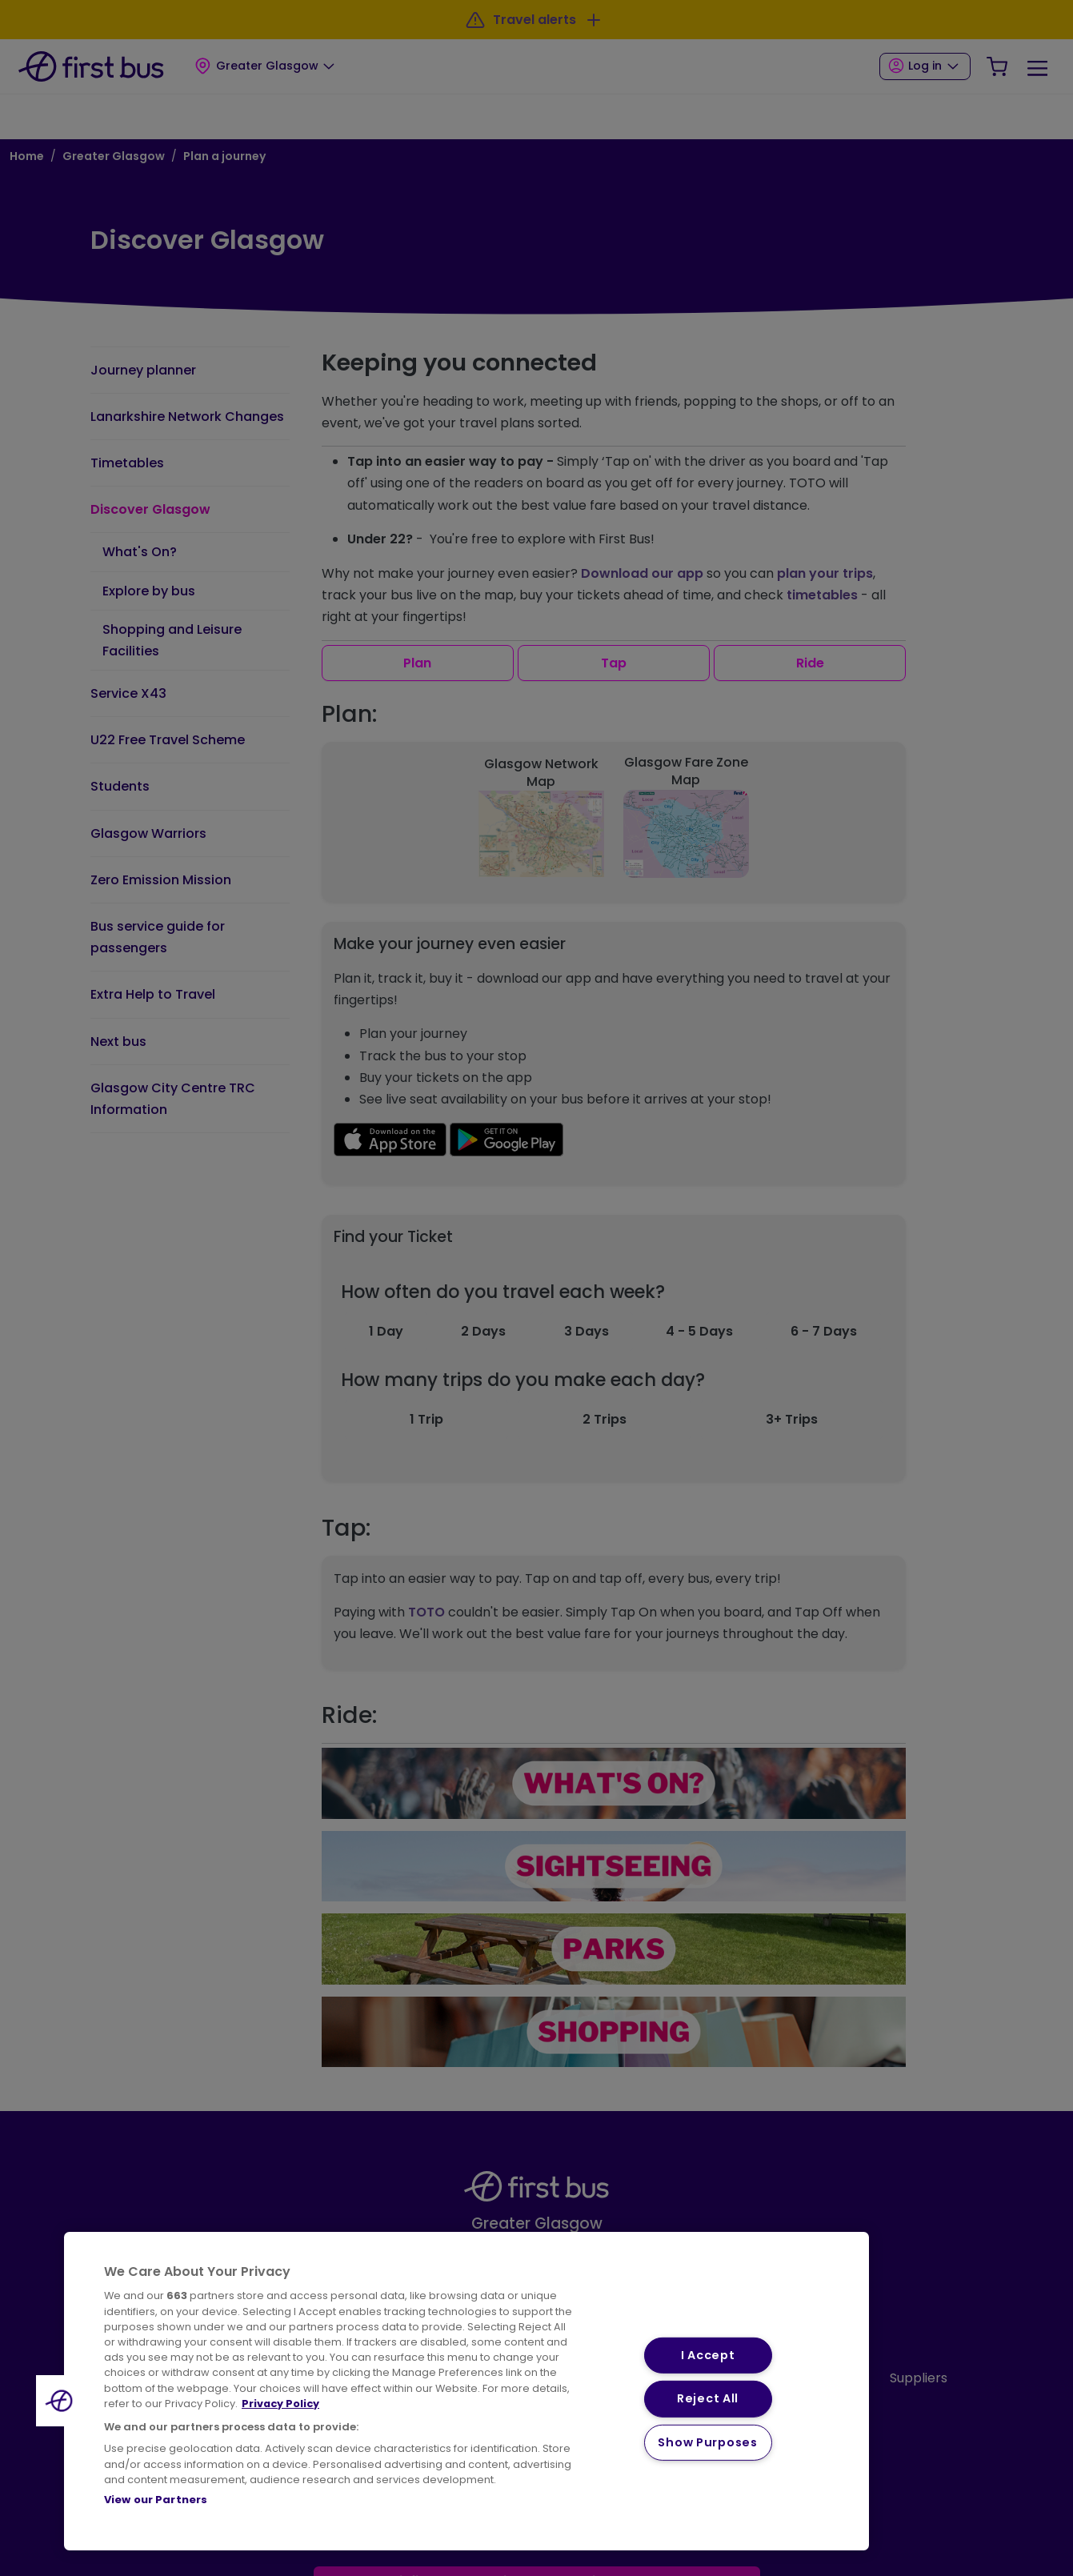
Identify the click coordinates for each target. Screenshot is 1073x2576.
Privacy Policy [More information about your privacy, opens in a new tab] (280, 2403)
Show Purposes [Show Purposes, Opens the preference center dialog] (707, 2442)
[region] (466, 2391)
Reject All (708, 2398)
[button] (61, 2400)
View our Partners (155, 2499)
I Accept (708, 2355)
